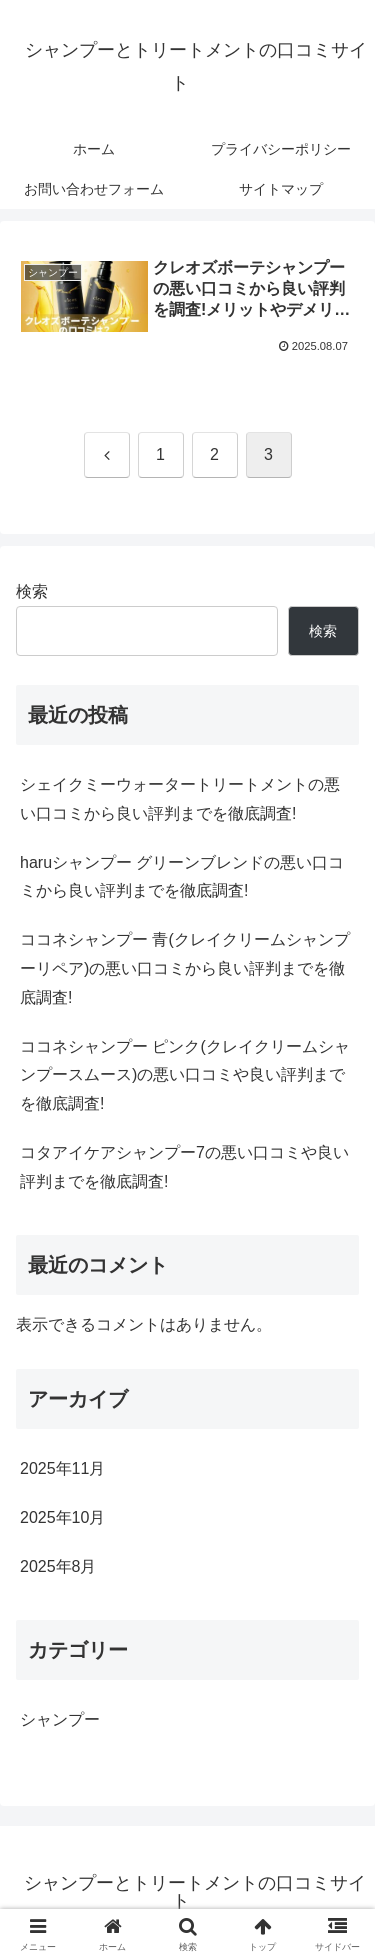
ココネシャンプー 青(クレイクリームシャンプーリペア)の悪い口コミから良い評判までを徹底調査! (185, 968)
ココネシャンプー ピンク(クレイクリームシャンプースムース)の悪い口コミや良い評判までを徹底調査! (185, 1075)
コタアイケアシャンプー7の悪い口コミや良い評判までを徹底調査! (184, 1167)
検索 (32, 591)
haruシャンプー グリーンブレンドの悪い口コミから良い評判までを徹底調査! (182, 877)
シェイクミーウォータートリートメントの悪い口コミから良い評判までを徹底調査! (180, 799)
